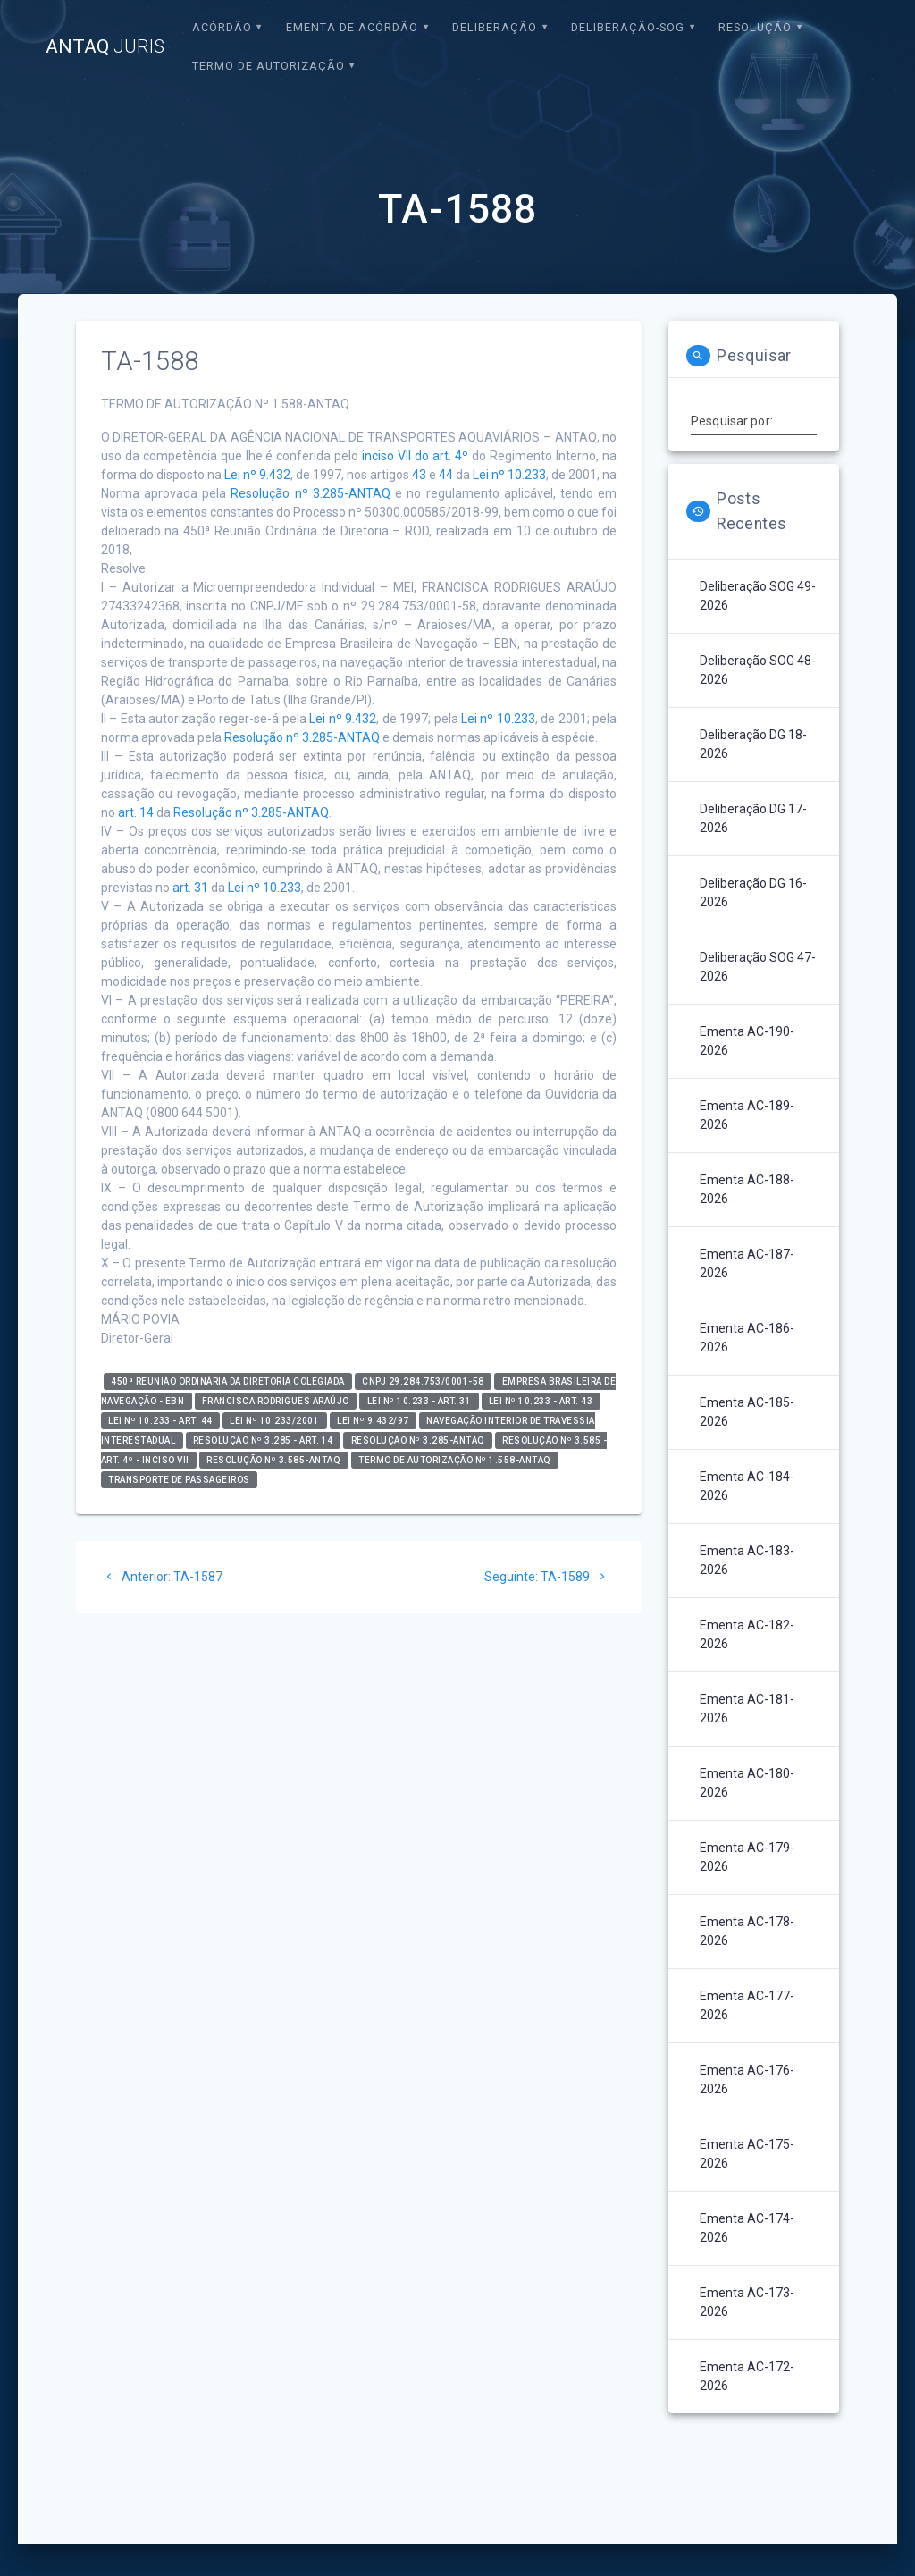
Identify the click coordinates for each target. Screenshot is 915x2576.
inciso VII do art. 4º (415, 456)
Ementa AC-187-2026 (747, 1263)
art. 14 (136, 812)
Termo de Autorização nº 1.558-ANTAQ (454, 1460)
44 (446, 474)
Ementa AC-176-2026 (747, 2079)
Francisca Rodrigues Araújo (275, 1401)
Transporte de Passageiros (179, 1480)
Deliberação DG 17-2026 (753, 818)
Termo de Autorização (268, 65)
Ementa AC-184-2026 (747, 1486)
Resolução (755, 27)
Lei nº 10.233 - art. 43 (541, 1401)
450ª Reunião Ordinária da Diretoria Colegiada (228, 1381)
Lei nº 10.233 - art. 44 (160, 1421)
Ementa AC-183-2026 (747, 1560)
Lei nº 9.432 (257, 474)
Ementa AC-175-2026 (747, 2153)
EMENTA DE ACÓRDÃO (352, 27)
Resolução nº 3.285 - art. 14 (263, 1440)
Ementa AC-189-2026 (747, 1115)
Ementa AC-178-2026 (747, 1931)
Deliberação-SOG (627, 27)
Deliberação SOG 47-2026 (758, 966)
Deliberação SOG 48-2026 (758, 669)
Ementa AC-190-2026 (747, 1040)
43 (419, 474)
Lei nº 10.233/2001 (274, 1421)
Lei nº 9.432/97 (373, 1421)
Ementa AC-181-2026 (747, 1708)
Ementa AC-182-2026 (747, 1634)
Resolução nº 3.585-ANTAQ (273, 1460)
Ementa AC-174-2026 (747, 2227)
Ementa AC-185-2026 (747, 1411)
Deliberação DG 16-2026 (753, 892)
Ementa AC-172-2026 (747, 2376)
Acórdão (222, 27)
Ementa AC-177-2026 (747, 2005)
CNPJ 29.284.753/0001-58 (423, 1381)
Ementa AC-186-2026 (747, 1337)
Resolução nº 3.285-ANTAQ (310, 493)
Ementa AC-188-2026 (747, 1189)
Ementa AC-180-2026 (747, 1782)
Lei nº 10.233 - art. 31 (419, 1401)
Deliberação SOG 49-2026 (758, 595)
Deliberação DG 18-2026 (753, 744)
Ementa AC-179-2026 (747, 1856)
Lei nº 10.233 (509, 474)
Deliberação (494, 27)
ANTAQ (105, 47)
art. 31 (190, 887)
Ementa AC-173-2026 (747, 2302)
